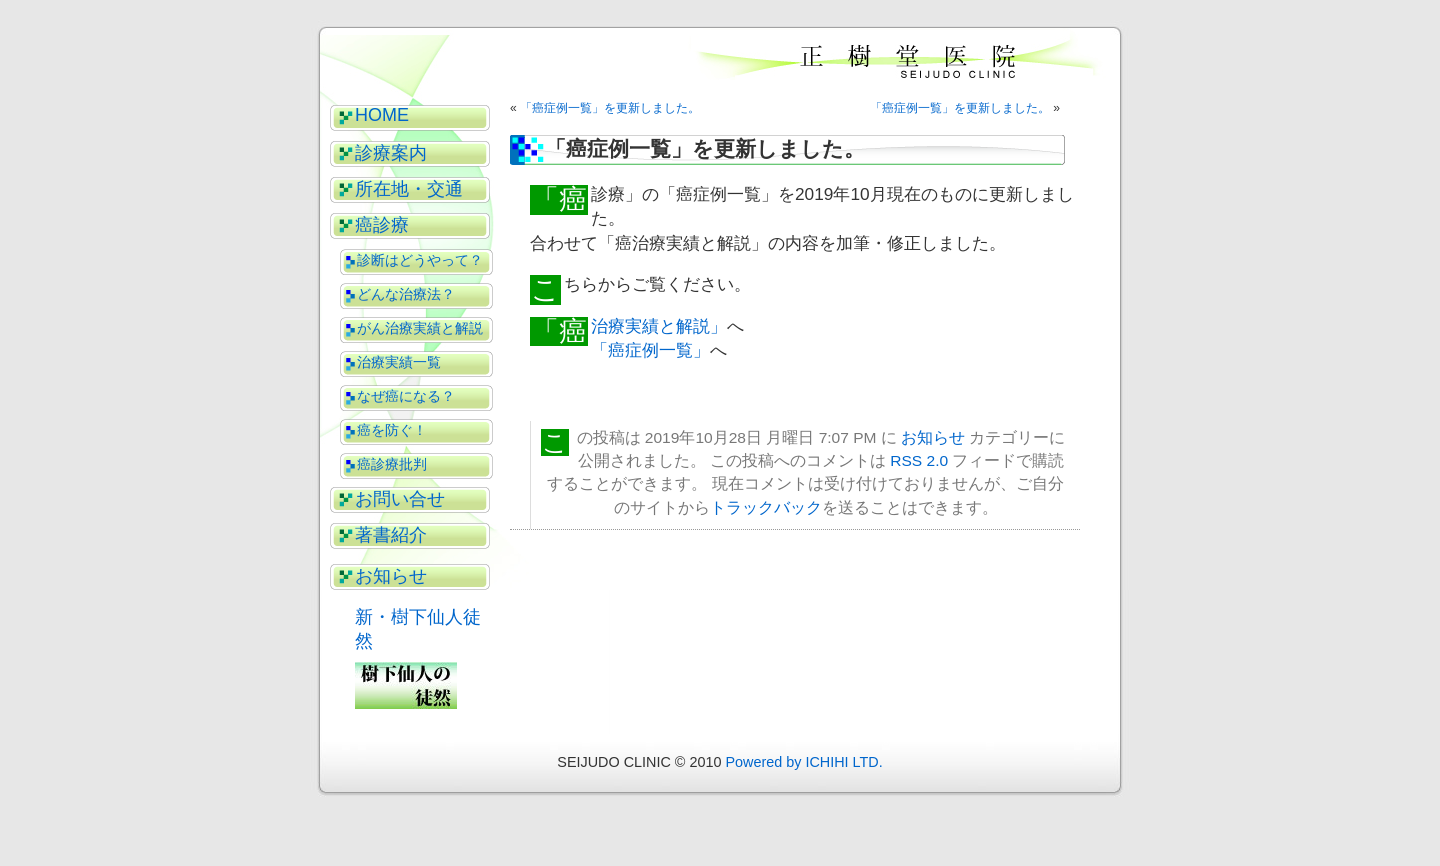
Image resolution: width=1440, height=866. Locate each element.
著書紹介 (391, 535)
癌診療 (382, 225)
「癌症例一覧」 (650, 350)
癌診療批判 (392, 464)
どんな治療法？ (406, 294)
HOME (382, 115)
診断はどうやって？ (420, 260)
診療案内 (391, 153)
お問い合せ (400, 499)
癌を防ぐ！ (392, 430)
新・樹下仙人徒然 (418, 629)
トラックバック (766, 507)
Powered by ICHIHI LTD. (803, 762)
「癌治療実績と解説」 (659, 326)
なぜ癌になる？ (406, 396)
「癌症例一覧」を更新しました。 (610, 108)
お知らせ (391, 576)
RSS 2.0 (919, 460)
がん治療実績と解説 (420, 328)
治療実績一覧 (399, 362)
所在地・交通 (409, 189)
